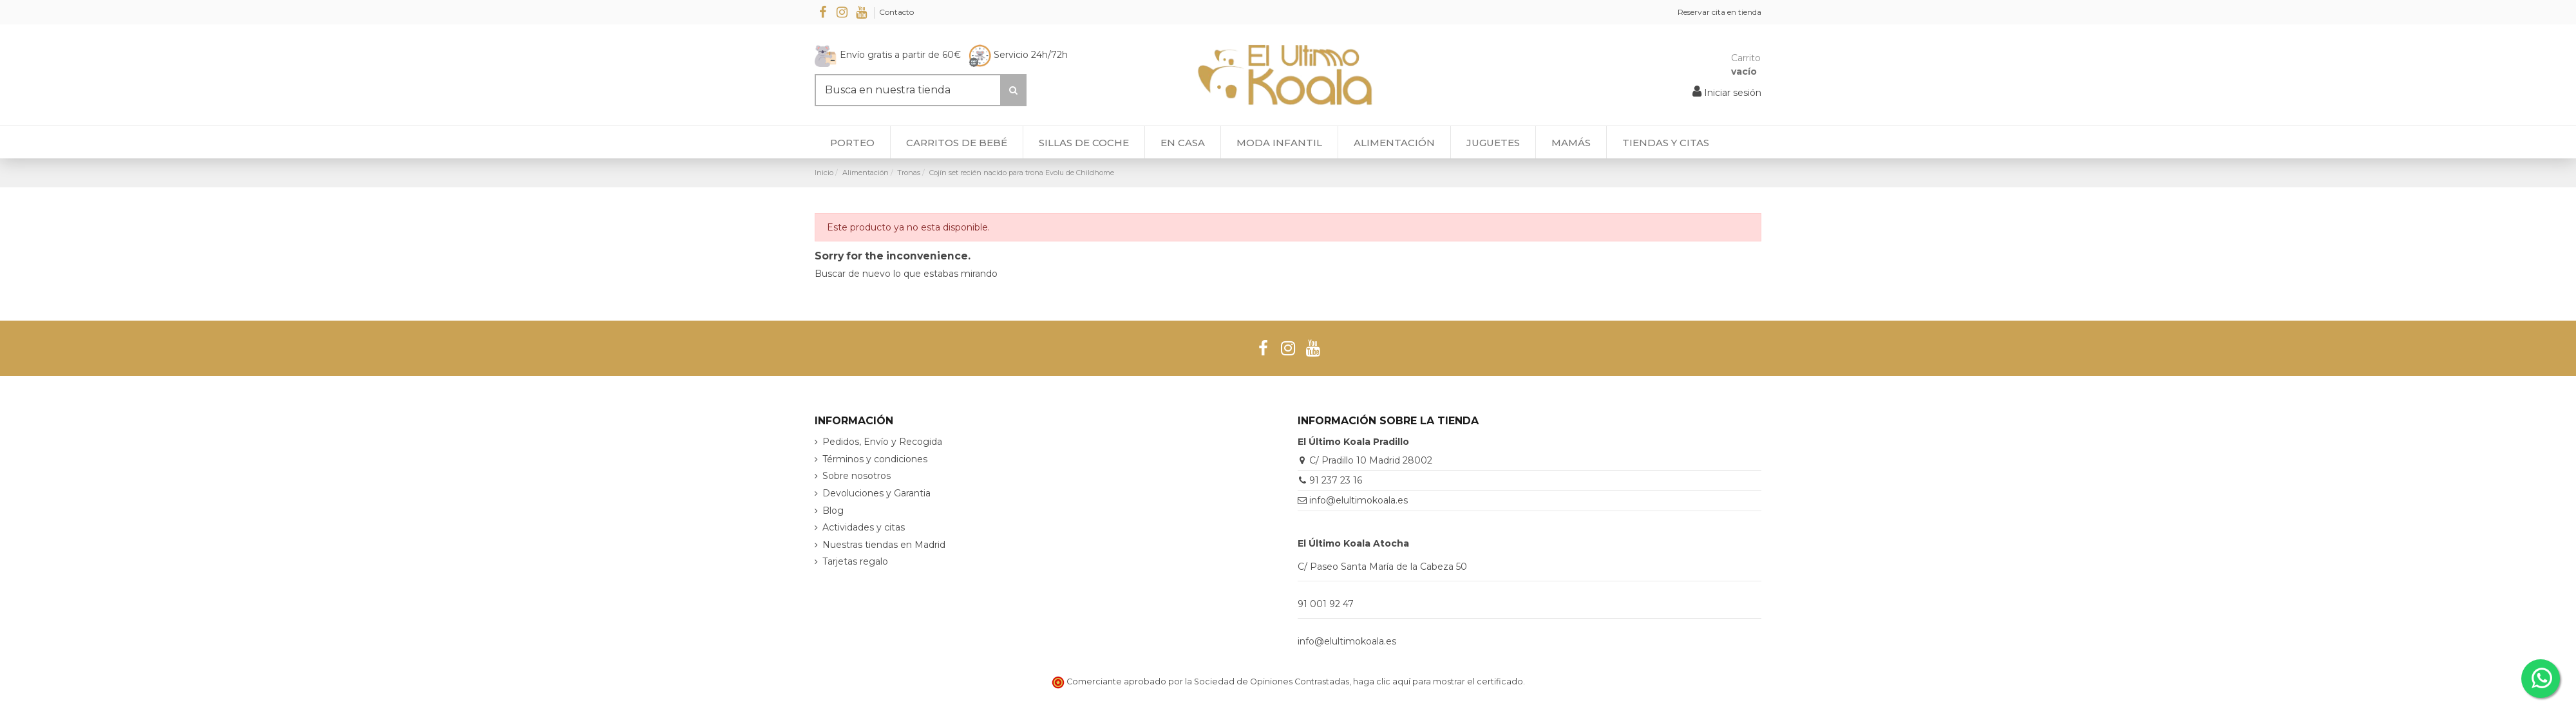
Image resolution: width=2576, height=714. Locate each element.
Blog (833, 510)
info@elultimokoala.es (1358, 500)
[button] (1665, 142)
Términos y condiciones (874, 459)
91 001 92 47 (1326, 604)
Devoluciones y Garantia (876, 493)
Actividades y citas (863, 527)
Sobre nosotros (856, 476)
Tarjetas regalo (855, 561)
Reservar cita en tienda (1719, 12)
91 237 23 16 (1335, 480)
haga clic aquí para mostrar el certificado (1438, 681)
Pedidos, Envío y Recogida (882, 441)
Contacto (896, 12)
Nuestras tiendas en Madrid (883, 544)
